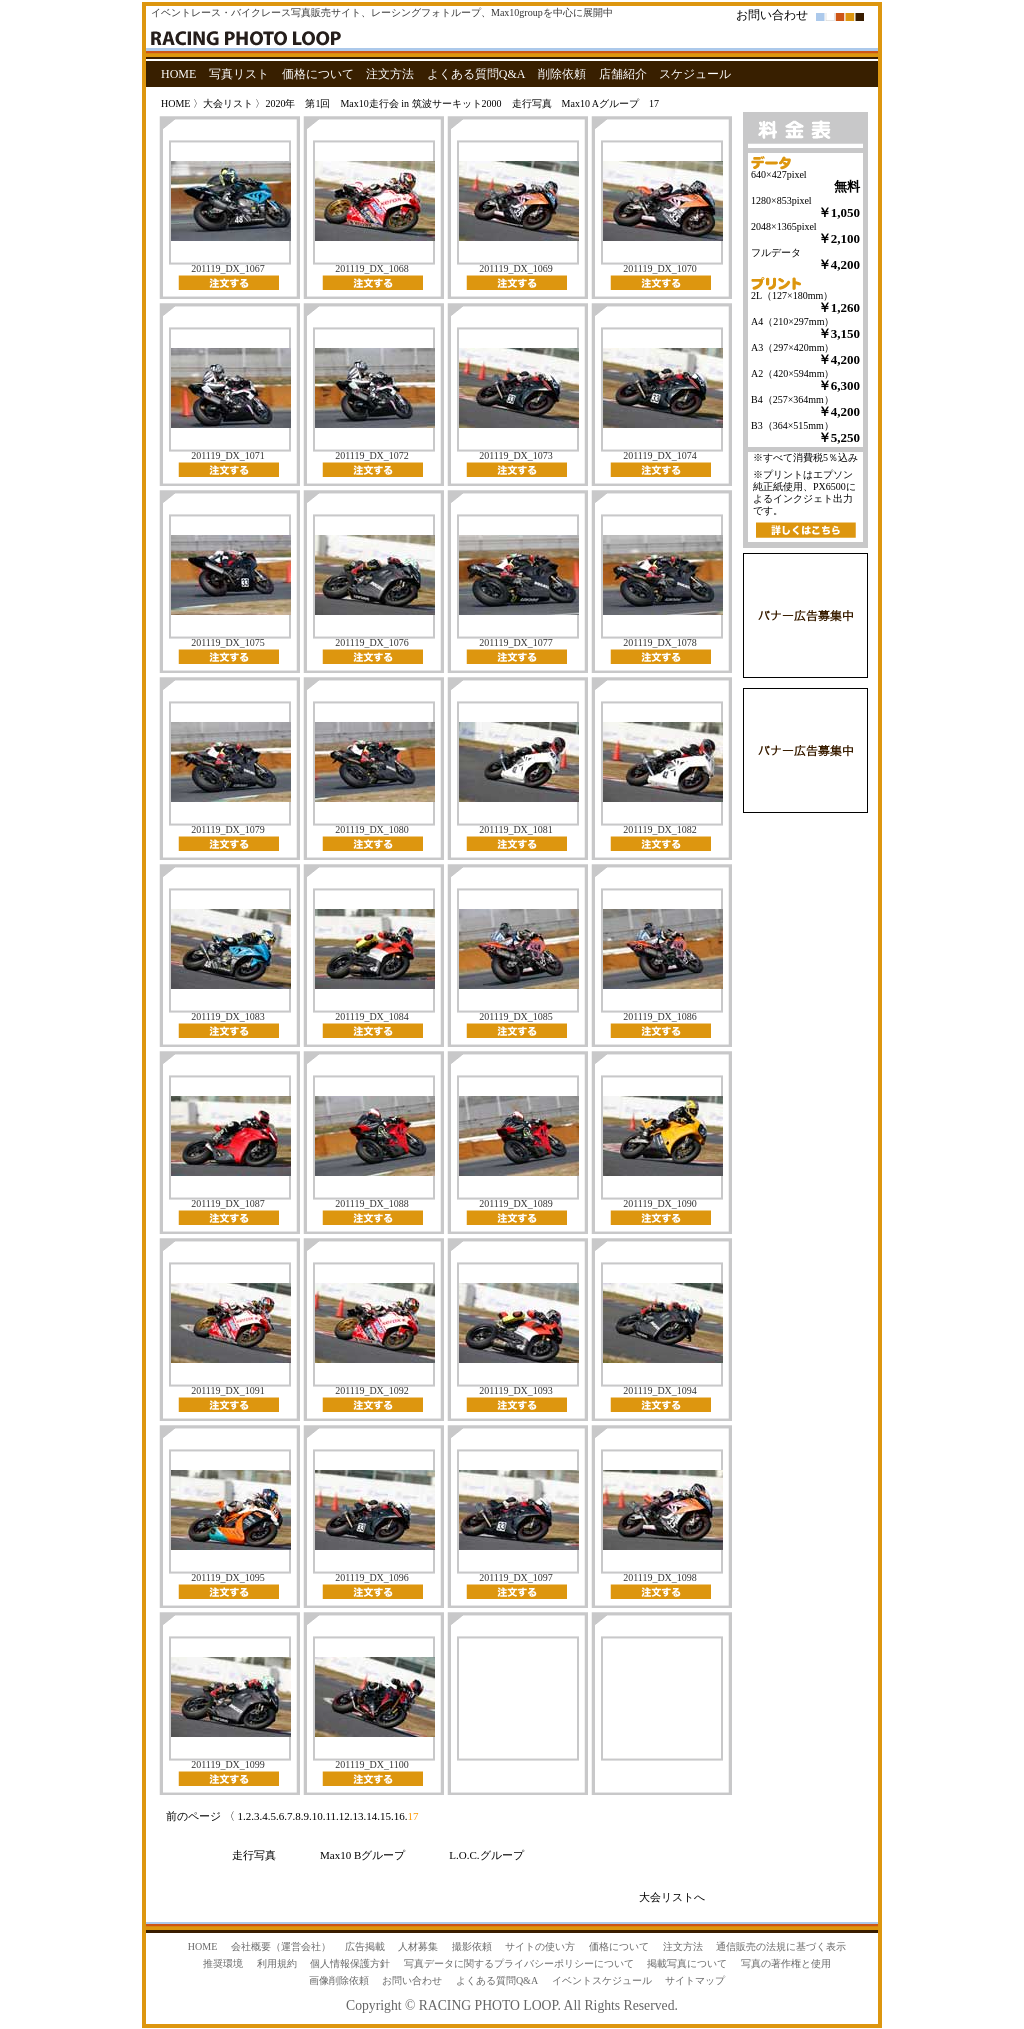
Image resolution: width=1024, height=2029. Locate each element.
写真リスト (239, 74)
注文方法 (390, 74)
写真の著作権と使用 (786, 1963)
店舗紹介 (623, 74)
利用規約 (277, 1963)
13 (358, 1816)
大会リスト (228, 103)
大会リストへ (672, 1897)
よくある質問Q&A (476, 74)
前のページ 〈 (202, 1816)
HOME (178, 74)
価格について (318, 74)
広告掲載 (365, 1946)
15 (385, 1816)
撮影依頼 (472, 1946)
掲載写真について (687, 1963)
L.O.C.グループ (486, 1855)
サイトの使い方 (540, 1946)
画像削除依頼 (339, 1980)
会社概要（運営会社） (281, 1946)
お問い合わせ (772, 15)
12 (344, 1816)
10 (317, 1816)
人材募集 (418, 1946)
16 (399, 1816)
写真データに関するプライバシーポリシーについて (519, 1963)
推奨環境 (223, 1963)
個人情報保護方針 (350, 1963)
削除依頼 (562, 74)
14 (371, 1816)
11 (331, 1816)
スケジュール (695, 74)
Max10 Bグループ (362, 1855)
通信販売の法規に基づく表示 (781, 1946)
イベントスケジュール (602, 1980)
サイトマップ (695, 1980)
